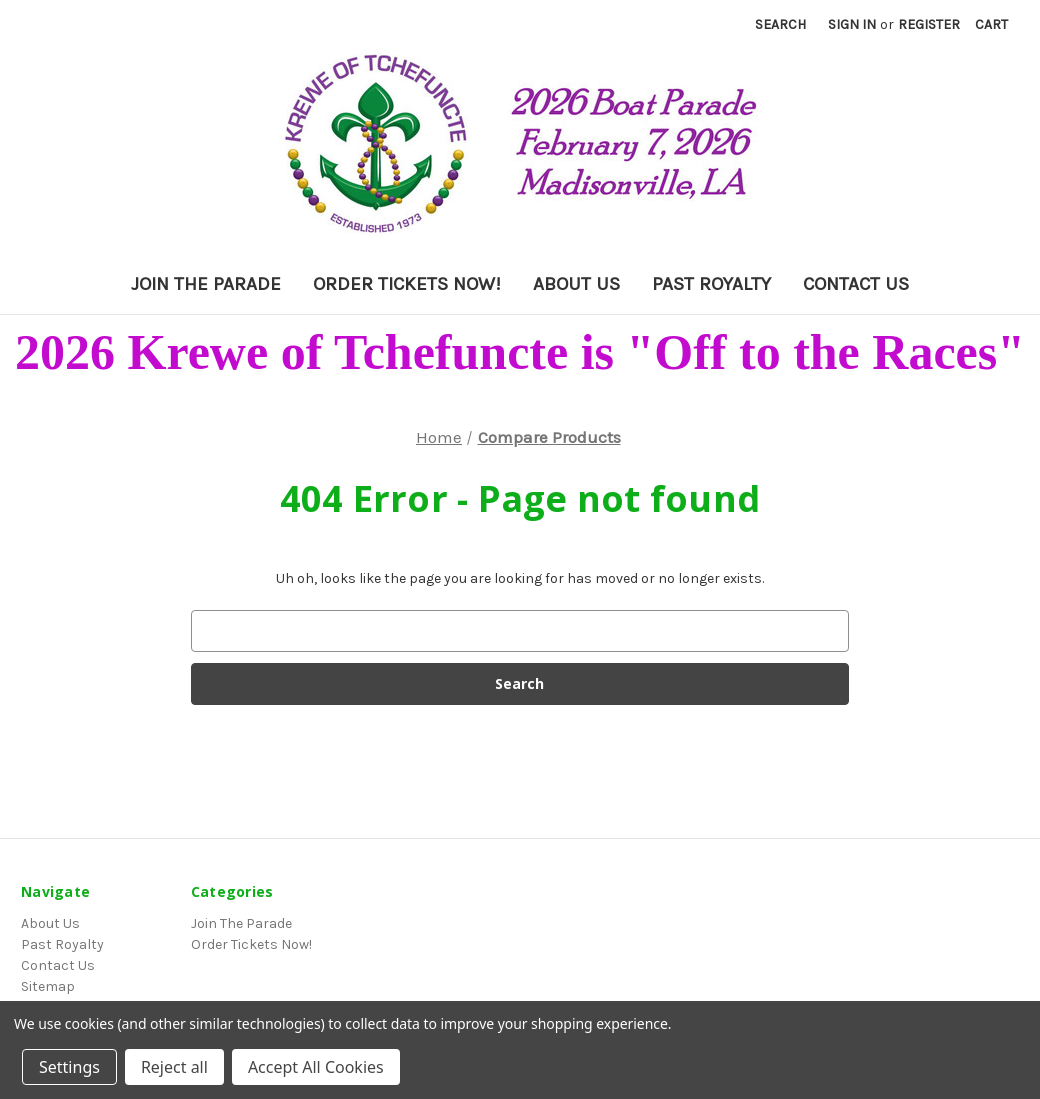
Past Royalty (711, 284)
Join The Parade (206, 284)
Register (929, 24)
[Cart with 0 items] (991, 24)
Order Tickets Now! (407, 284)
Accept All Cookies (316, 1067)
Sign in (852, 24)
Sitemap (48, 986)
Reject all (174, 1067)
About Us (576, 284)
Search (780, 24)
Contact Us (856, 284)
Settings (69, 1067)
